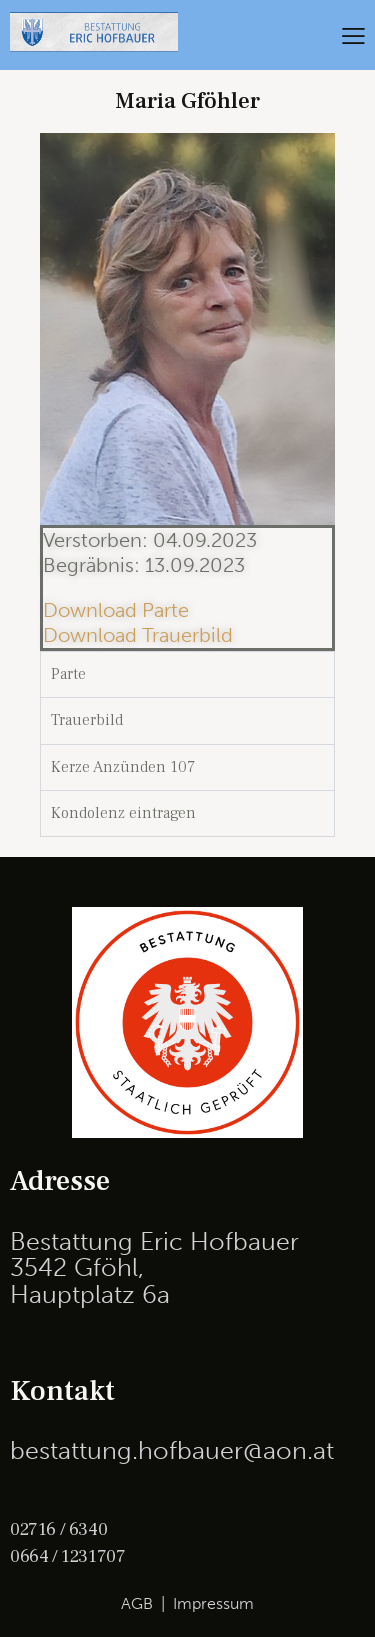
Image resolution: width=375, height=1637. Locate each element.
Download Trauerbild (138, 635)
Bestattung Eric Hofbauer (154, 1241)
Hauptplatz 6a (90, 1294)
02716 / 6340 (58, 1529)
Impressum (213, 1603)
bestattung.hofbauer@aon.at (172, 1450)
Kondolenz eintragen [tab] (123, 813)
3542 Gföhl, (77, 1267)
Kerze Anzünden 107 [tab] (123, 767)
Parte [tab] (68, 674)
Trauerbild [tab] (87, 720)
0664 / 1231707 (67, 1556)
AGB (137, 1603)
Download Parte (116, 610)
